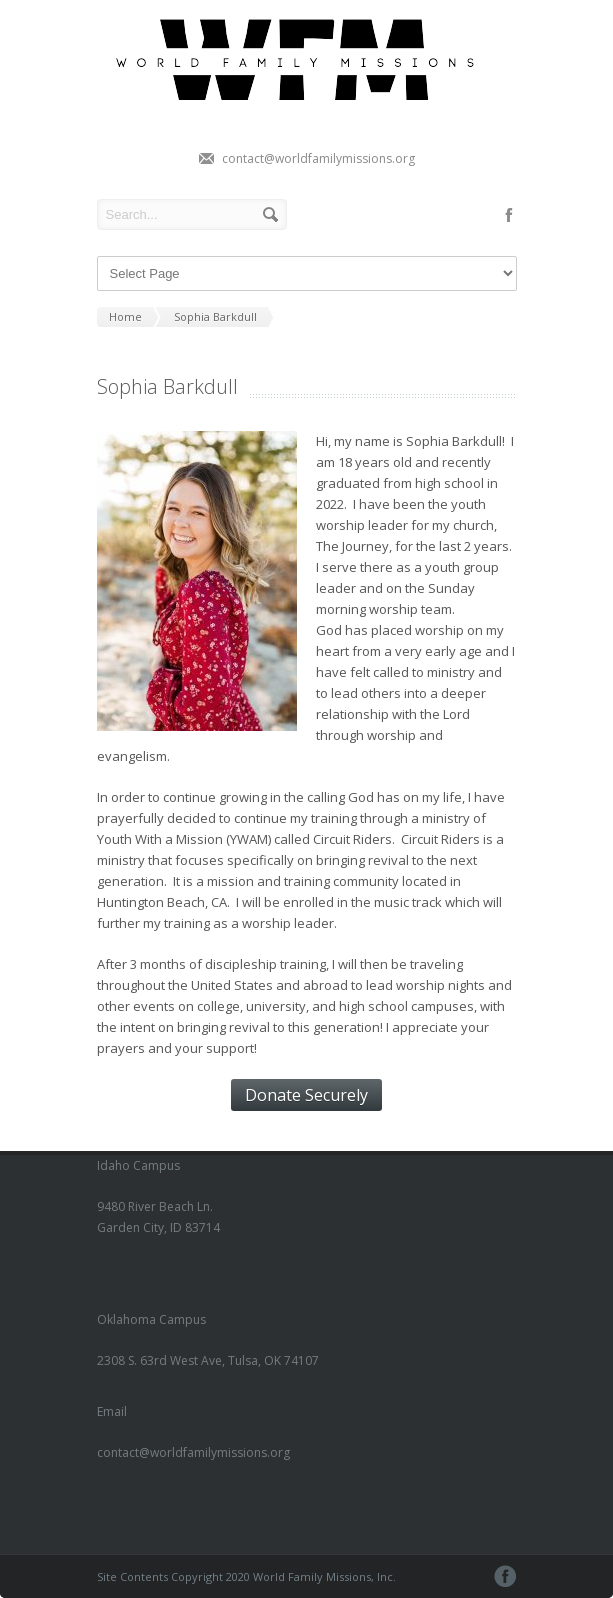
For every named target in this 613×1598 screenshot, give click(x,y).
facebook (509, 215)
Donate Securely (306, 1095)
